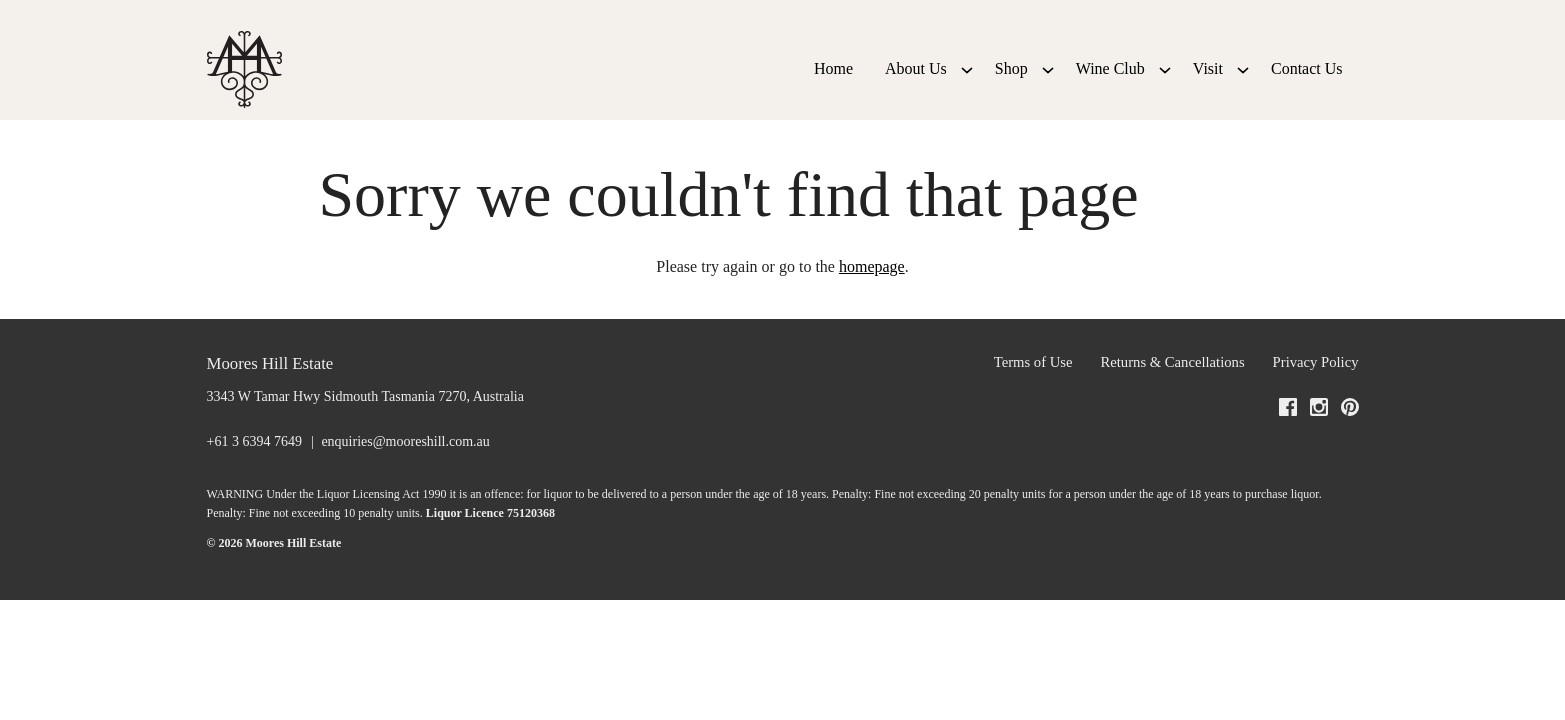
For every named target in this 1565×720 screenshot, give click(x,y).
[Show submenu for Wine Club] (1165, 85)
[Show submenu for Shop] (1048, 85)
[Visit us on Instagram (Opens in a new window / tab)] (1319, 443)
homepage (872, 298)
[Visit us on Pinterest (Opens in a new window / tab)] (1350, 443)
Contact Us (1307, 84)
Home (833, 84)
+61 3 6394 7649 (254, 472)
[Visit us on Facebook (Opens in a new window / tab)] (1288, 443)
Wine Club (1110, 84)
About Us (916, 84)
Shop (1011, 84)
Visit (1208, 84)
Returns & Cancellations (1173, 394)
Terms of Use (1033, 394)
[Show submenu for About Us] (967, 85)
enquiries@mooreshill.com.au (405, 472)
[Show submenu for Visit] (1243, 85)
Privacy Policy (1316, 394)
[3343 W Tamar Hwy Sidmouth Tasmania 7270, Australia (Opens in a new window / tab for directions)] (365, 428)
